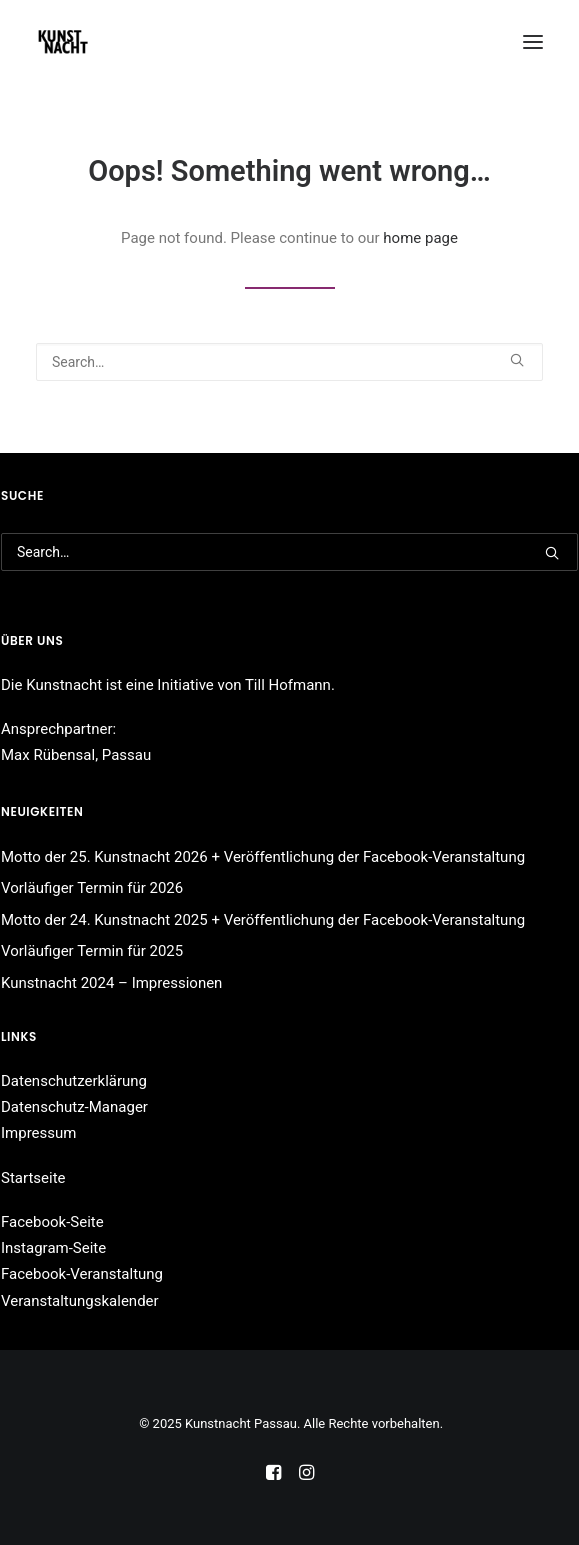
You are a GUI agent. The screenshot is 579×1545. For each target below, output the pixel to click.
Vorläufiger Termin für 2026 (92, 888)
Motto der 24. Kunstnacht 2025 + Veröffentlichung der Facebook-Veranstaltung (263, 920)
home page (420, 238)
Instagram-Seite (53, 1248)
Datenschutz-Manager (74, 1107)
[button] (533, 42)
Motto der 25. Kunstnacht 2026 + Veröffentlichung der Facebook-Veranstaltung (263, 857)
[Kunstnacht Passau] (63, 42)
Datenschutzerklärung (74, 1081)
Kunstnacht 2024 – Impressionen (111, 983)
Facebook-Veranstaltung (82, 1274)
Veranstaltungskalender (80, 1301)
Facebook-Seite (52, 1222)
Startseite (33, 1178)
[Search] (289, 362)
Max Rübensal (48, 755)
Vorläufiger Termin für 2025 (92, 951)
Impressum (38, 1133)
